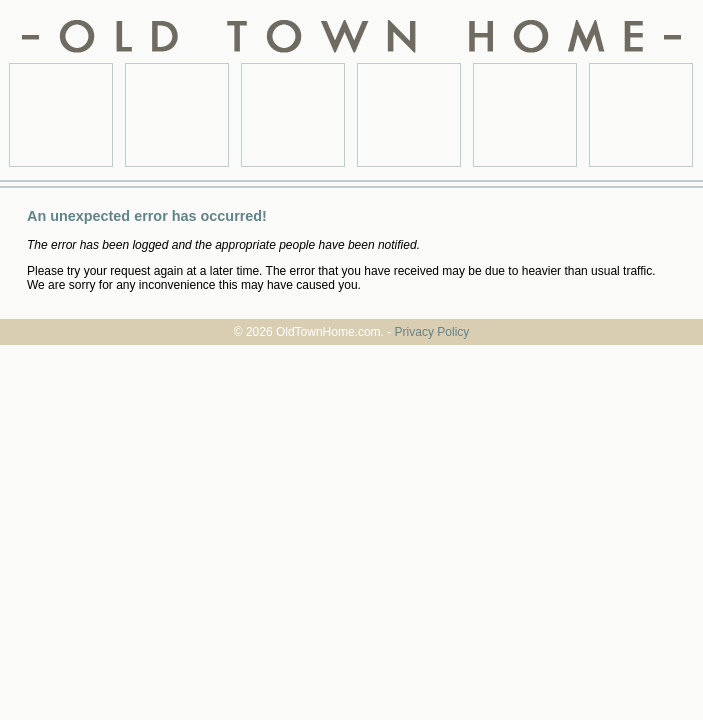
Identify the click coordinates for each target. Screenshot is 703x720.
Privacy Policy (432, 332)
